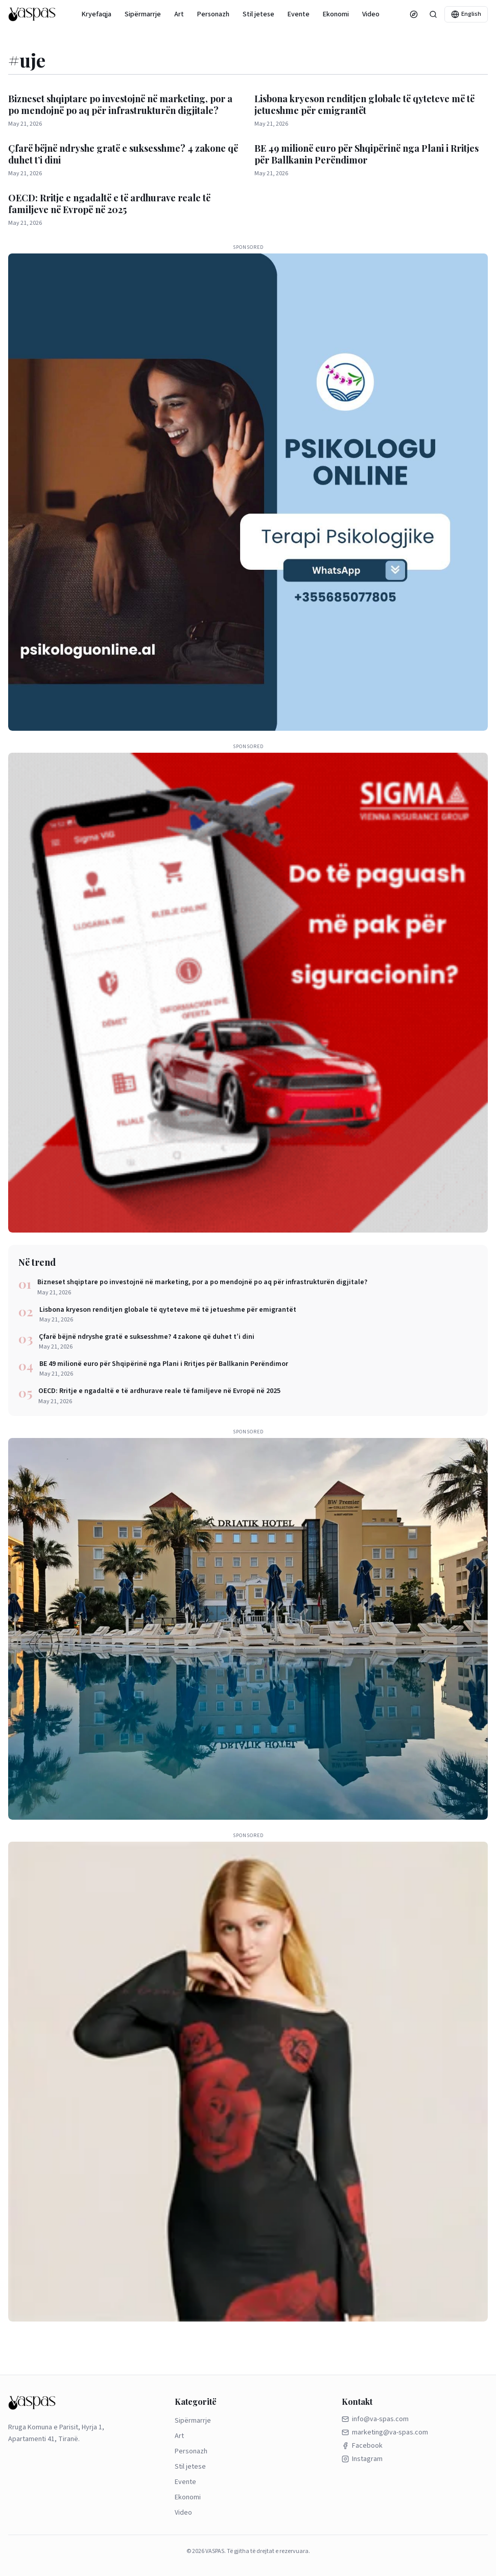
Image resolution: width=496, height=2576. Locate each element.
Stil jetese (258, 14)
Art (179, 14)
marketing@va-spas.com (385, 2432)
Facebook (362, 2446)
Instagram (362, 2459)
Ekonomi (336, 14)
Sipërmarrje (143, 14)
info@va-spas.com (375, 2419)
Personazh (213, 14)
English (466, 14)
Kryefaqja (96, 14)
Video (371, 14)
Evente (299, 14)
